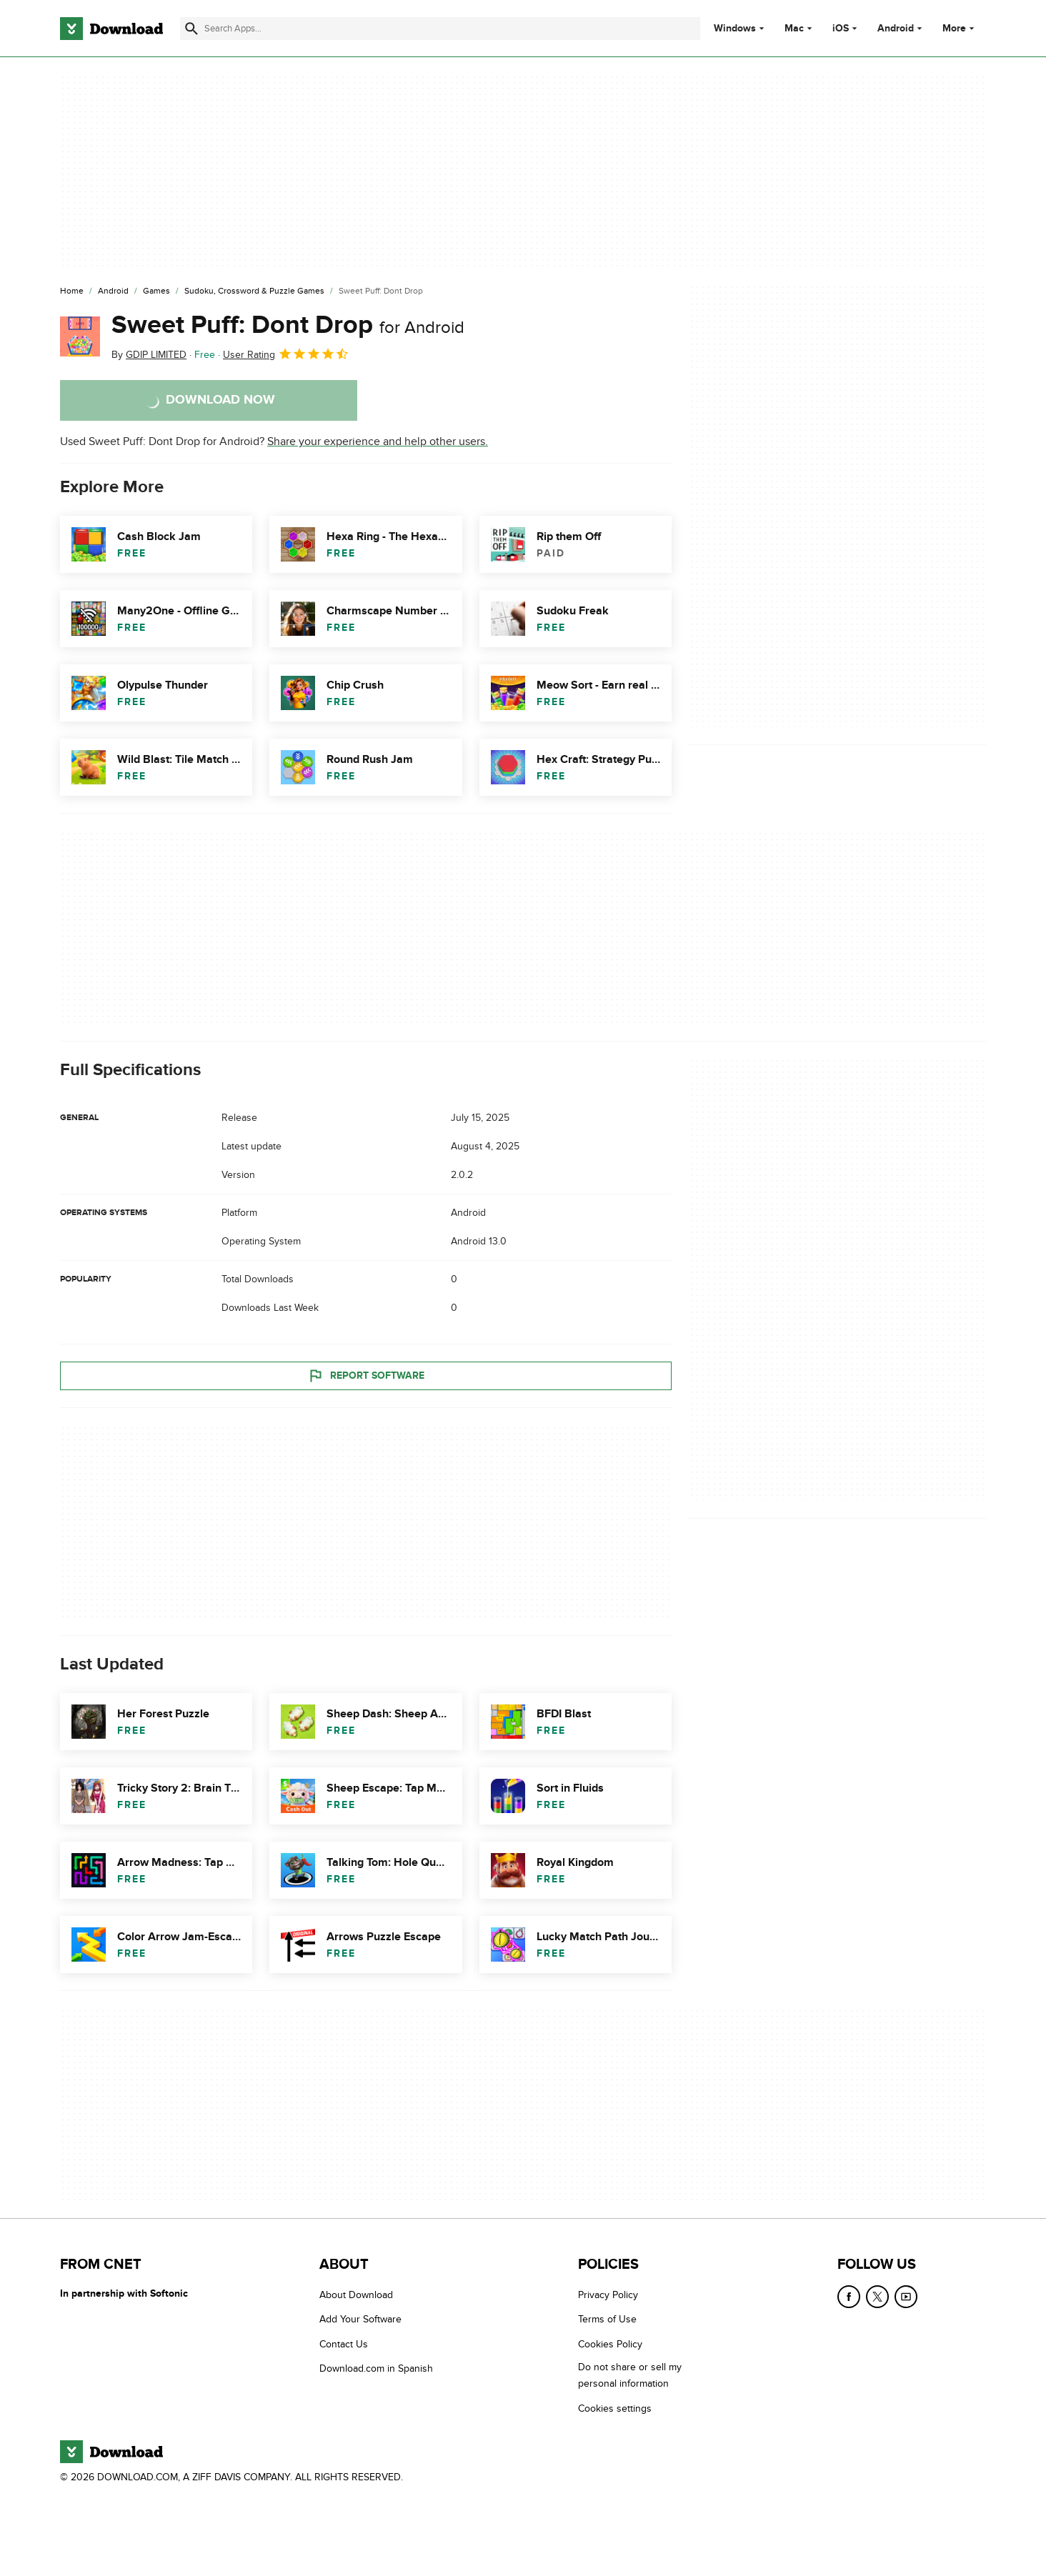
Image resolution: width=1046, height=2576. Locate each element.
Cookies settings (615, 2408)
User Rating (286, 353)
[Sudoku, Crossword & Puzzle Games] (254, 291)
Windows (735, 29)
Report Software (365, 1375)
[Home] (72, 291)
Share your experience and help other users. (377, 441)
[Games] (156, 291)
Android (895, 29)
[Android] (113, 291)
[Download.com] (111, 28)
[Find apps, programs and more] (439, 28)
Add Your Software (360, 2320)
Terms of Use (607, 2320)
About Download (356, 2295)
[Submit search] (191, 28)
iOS (840, 29)
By (148, 355)
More (959, 28)
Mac (794, 29)
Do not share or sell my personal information (630, 2376)
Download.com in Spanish (376, 2369)
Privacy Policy (608, 2295)
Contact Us (343, 2344)
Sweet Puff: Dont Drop (287, 325)
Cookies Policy (610, 2344)
